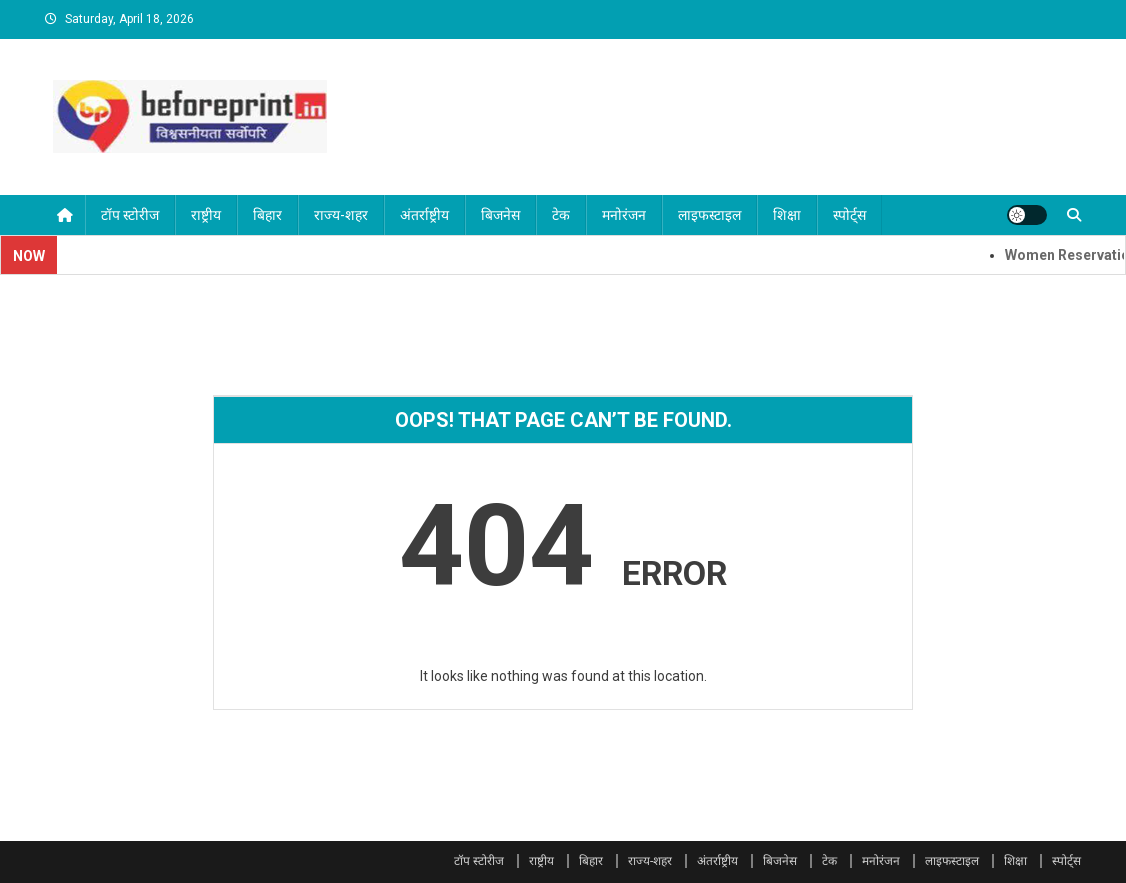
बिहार (267, 215)
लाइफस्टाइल (709, 215)
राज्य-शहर (341, 215)
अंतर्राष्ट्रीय (424, 215)
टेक (561, 215)
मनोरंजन (624, 215)
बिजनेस (500, 215)
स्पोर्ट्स (849, 215)
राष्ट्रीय (206, 215)
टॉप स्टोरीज (130, 215)
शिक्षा (787, 215)
